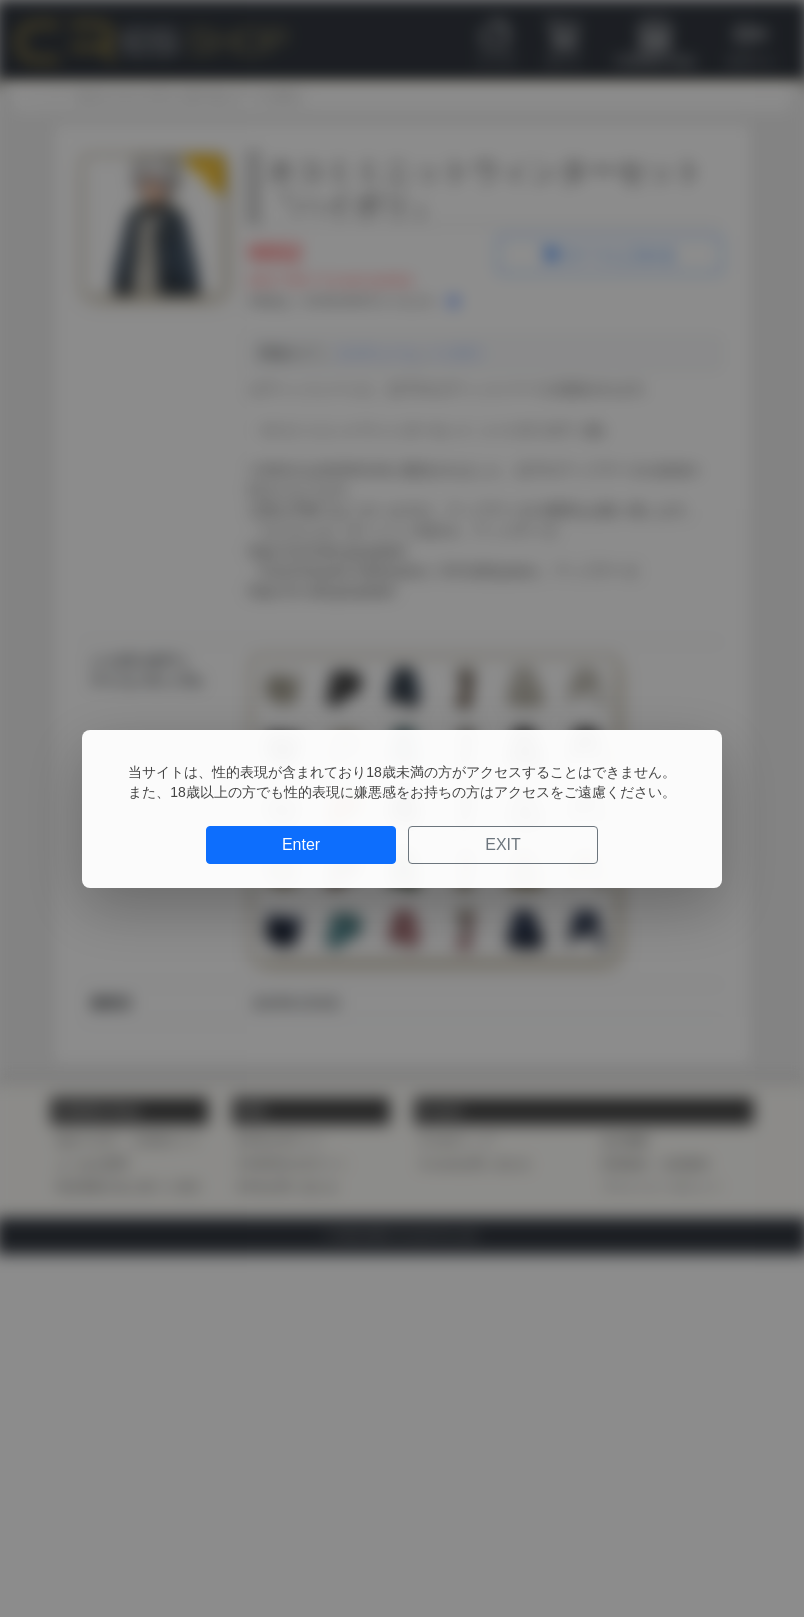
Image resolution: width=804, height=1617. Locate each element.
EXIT (503, 844)
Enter (301, 844)
